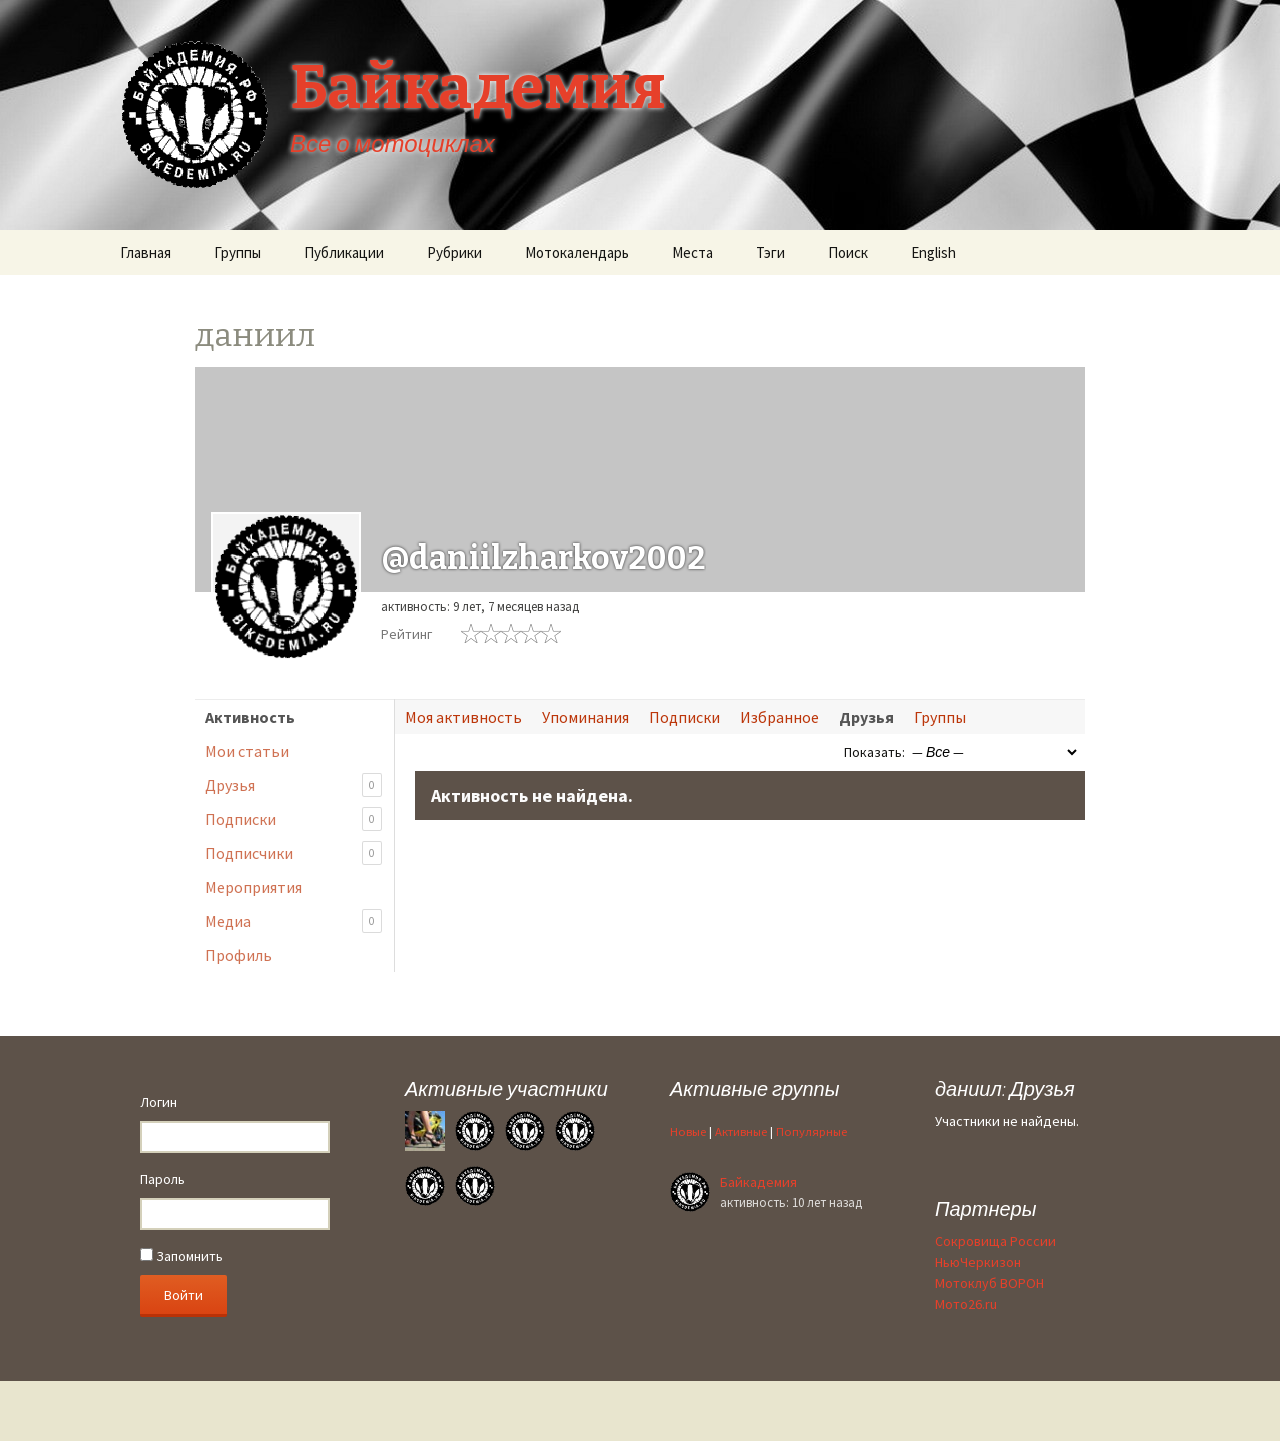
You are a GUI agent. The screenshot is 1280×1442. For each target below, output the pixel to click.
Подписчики (293, 853)
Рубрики (454, 252)
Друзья (293, 785)
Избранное (779, 717)
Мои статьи (247, 751)
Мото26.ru (966, 1304)
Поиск (848, 252)
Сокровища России (995, 1241)
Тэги (770, 252)
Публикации (344, 252)
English (933, 252)
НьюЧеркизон (978, 1262)
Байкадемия (758, 1182)
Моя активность (463, 717)
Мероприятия (253, 887)
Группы (237, 252)
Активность (250, 717)
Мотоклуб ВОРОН (989, 1283)
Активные (741, 1131)
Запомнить (181, 1256)
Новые (688, 1131)
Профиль (238, 955)
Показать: (874, 752)
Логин (158, 1102)
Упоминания (585, 717)
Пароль (162, 1179)
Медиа (293, 921)
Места (692, 252)
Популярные (811, 1131)
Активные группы (754, 1088)
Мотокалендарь (577, 252)
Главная (145, 252)
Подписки (293, 819)
